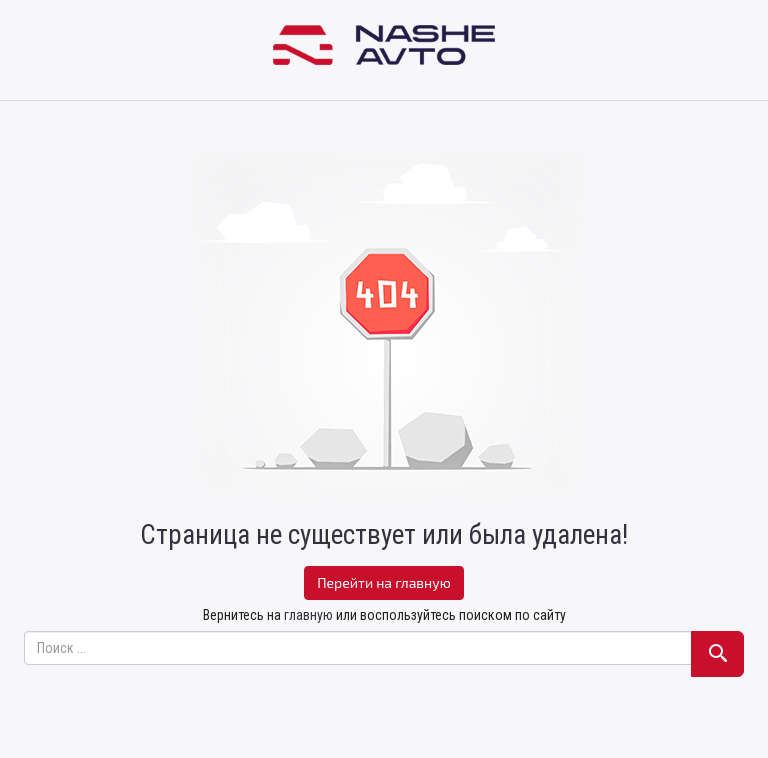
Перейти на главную (384, 582)
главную (308, 615)
